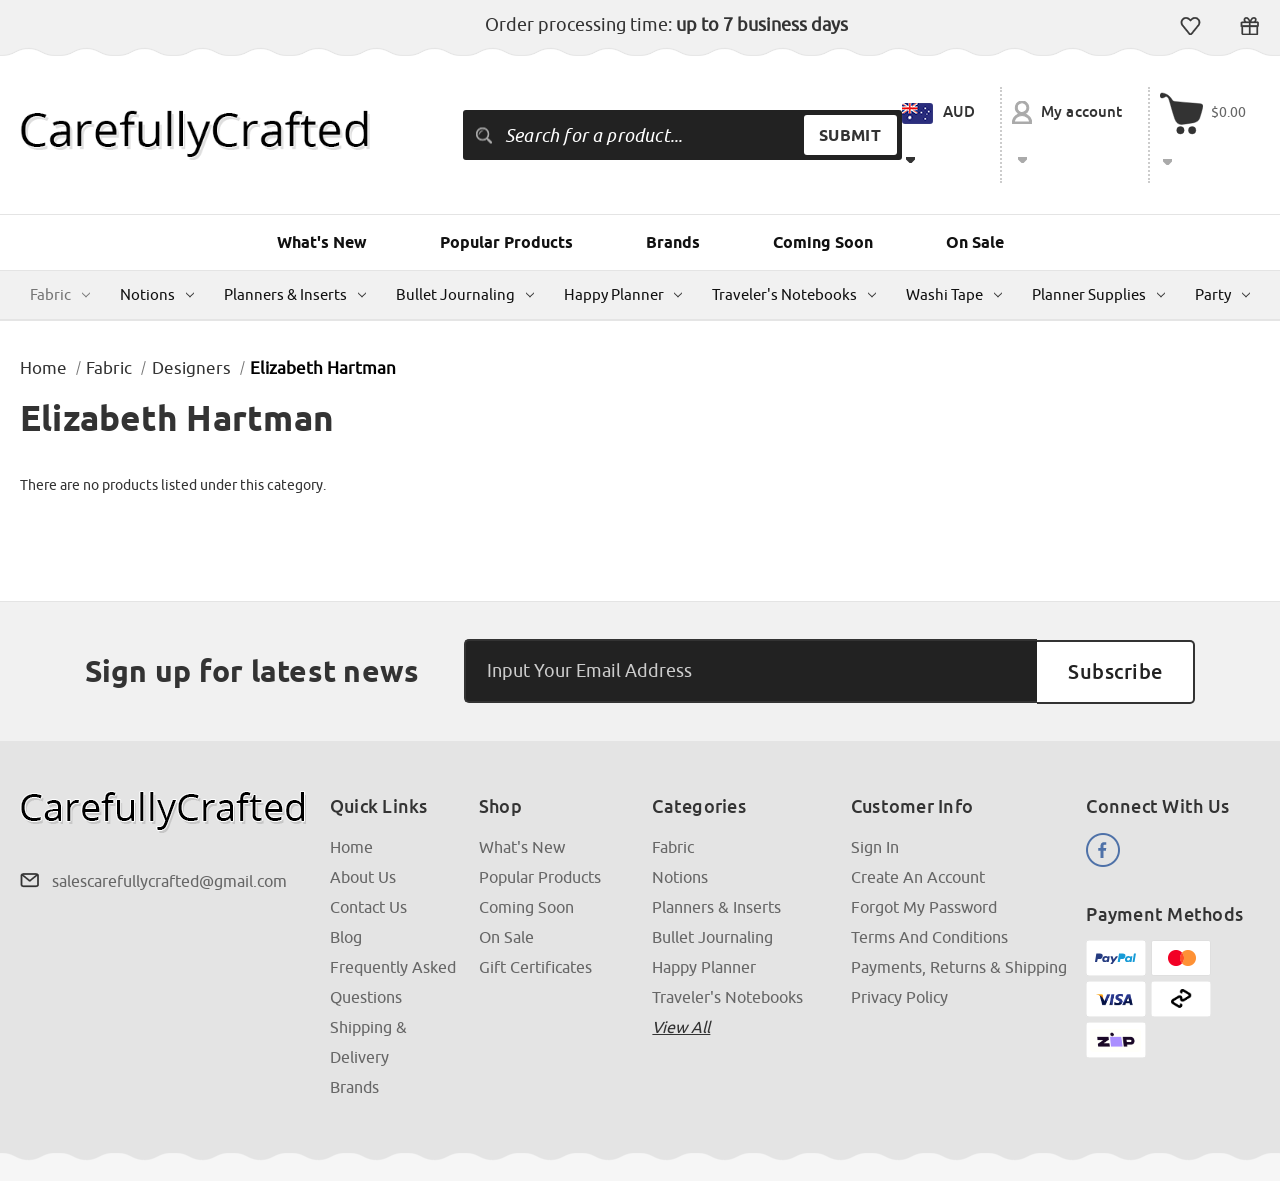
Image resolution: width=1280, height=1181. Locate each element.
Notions (157, 246)
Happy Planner (623, 246)
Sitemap (358, 1144)
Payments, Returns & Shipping (959, 918)
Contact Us (368, 858)
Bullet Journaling (465, 246)
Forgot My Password (924, 858)
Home (351, 798)
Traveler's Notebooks (794, 246)
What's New (322, 194)
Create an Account (918, 828)
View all (681, 978)
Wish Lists (1190, 26)
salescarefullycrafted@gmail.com (169, 832)
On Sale (975, 194)
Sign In (875, 798)
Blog (346, 888)
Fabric (60, 246)
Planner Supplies (1098, 246)
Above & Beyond (1208, 1144)
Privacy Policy (899, 948)
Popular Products (506, 194)
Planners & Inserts (295, 246)
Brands (673, 194)
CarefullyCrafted (123, 1144)
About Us (363, 828)
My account (1072, 112)
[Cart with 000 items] (1209, 111)
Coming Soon (823, 194)
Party (1222, 246)
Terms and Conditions (929, 888)
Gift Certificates (1249, 26)
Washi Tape (954, 246)
